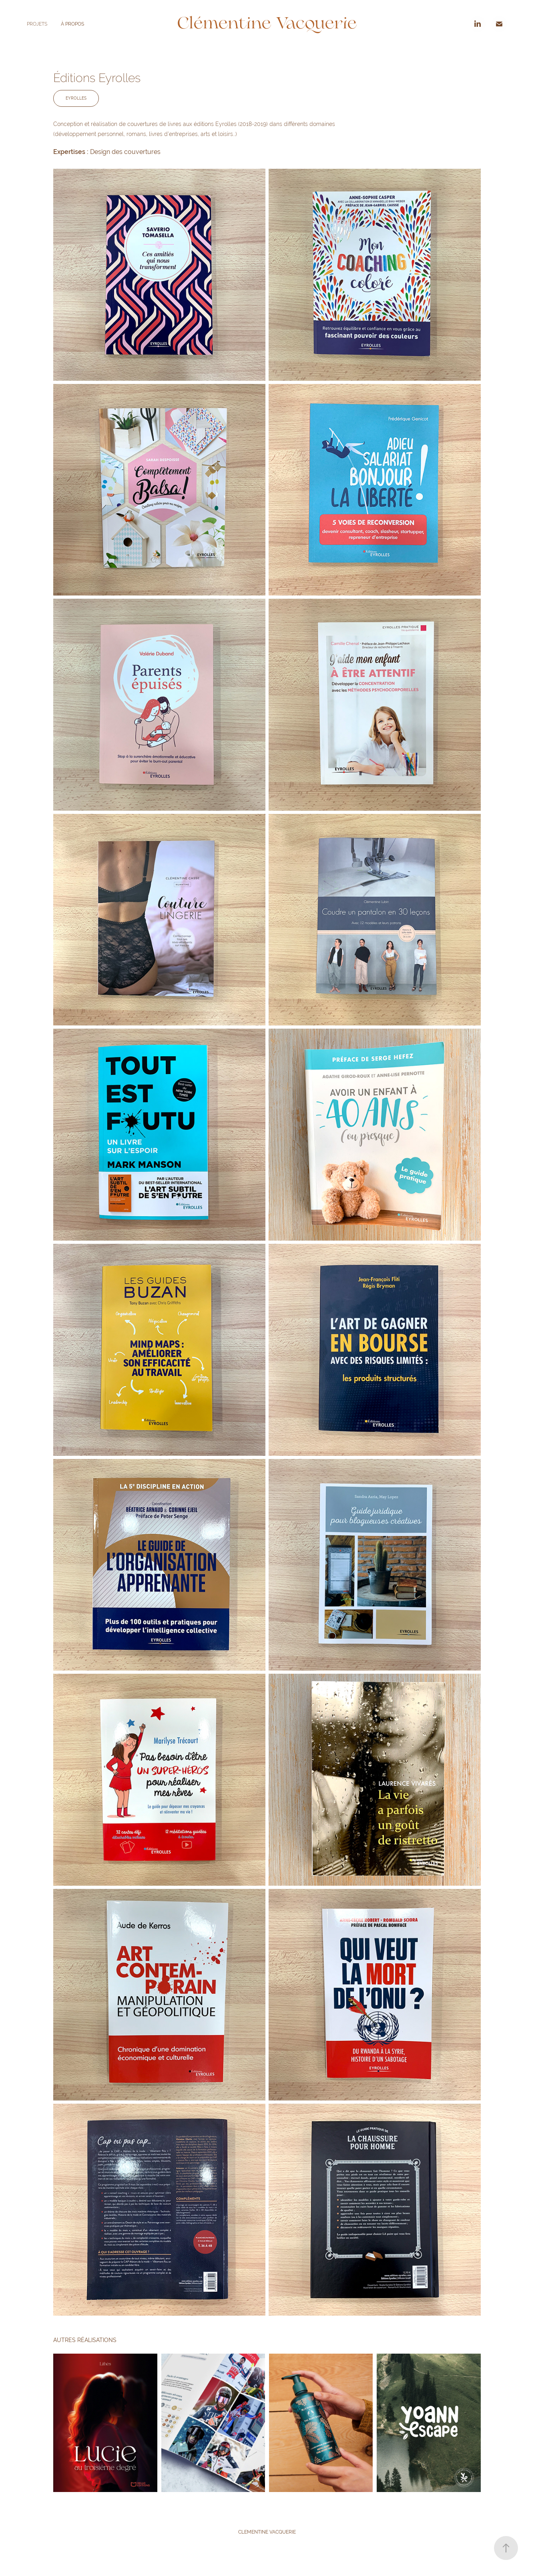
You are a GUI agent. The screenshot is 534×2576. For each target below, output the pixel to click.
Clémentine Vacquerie (267, 23)
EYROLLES (76, 98)
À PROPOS (72, 24)
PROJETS (37, 24)
